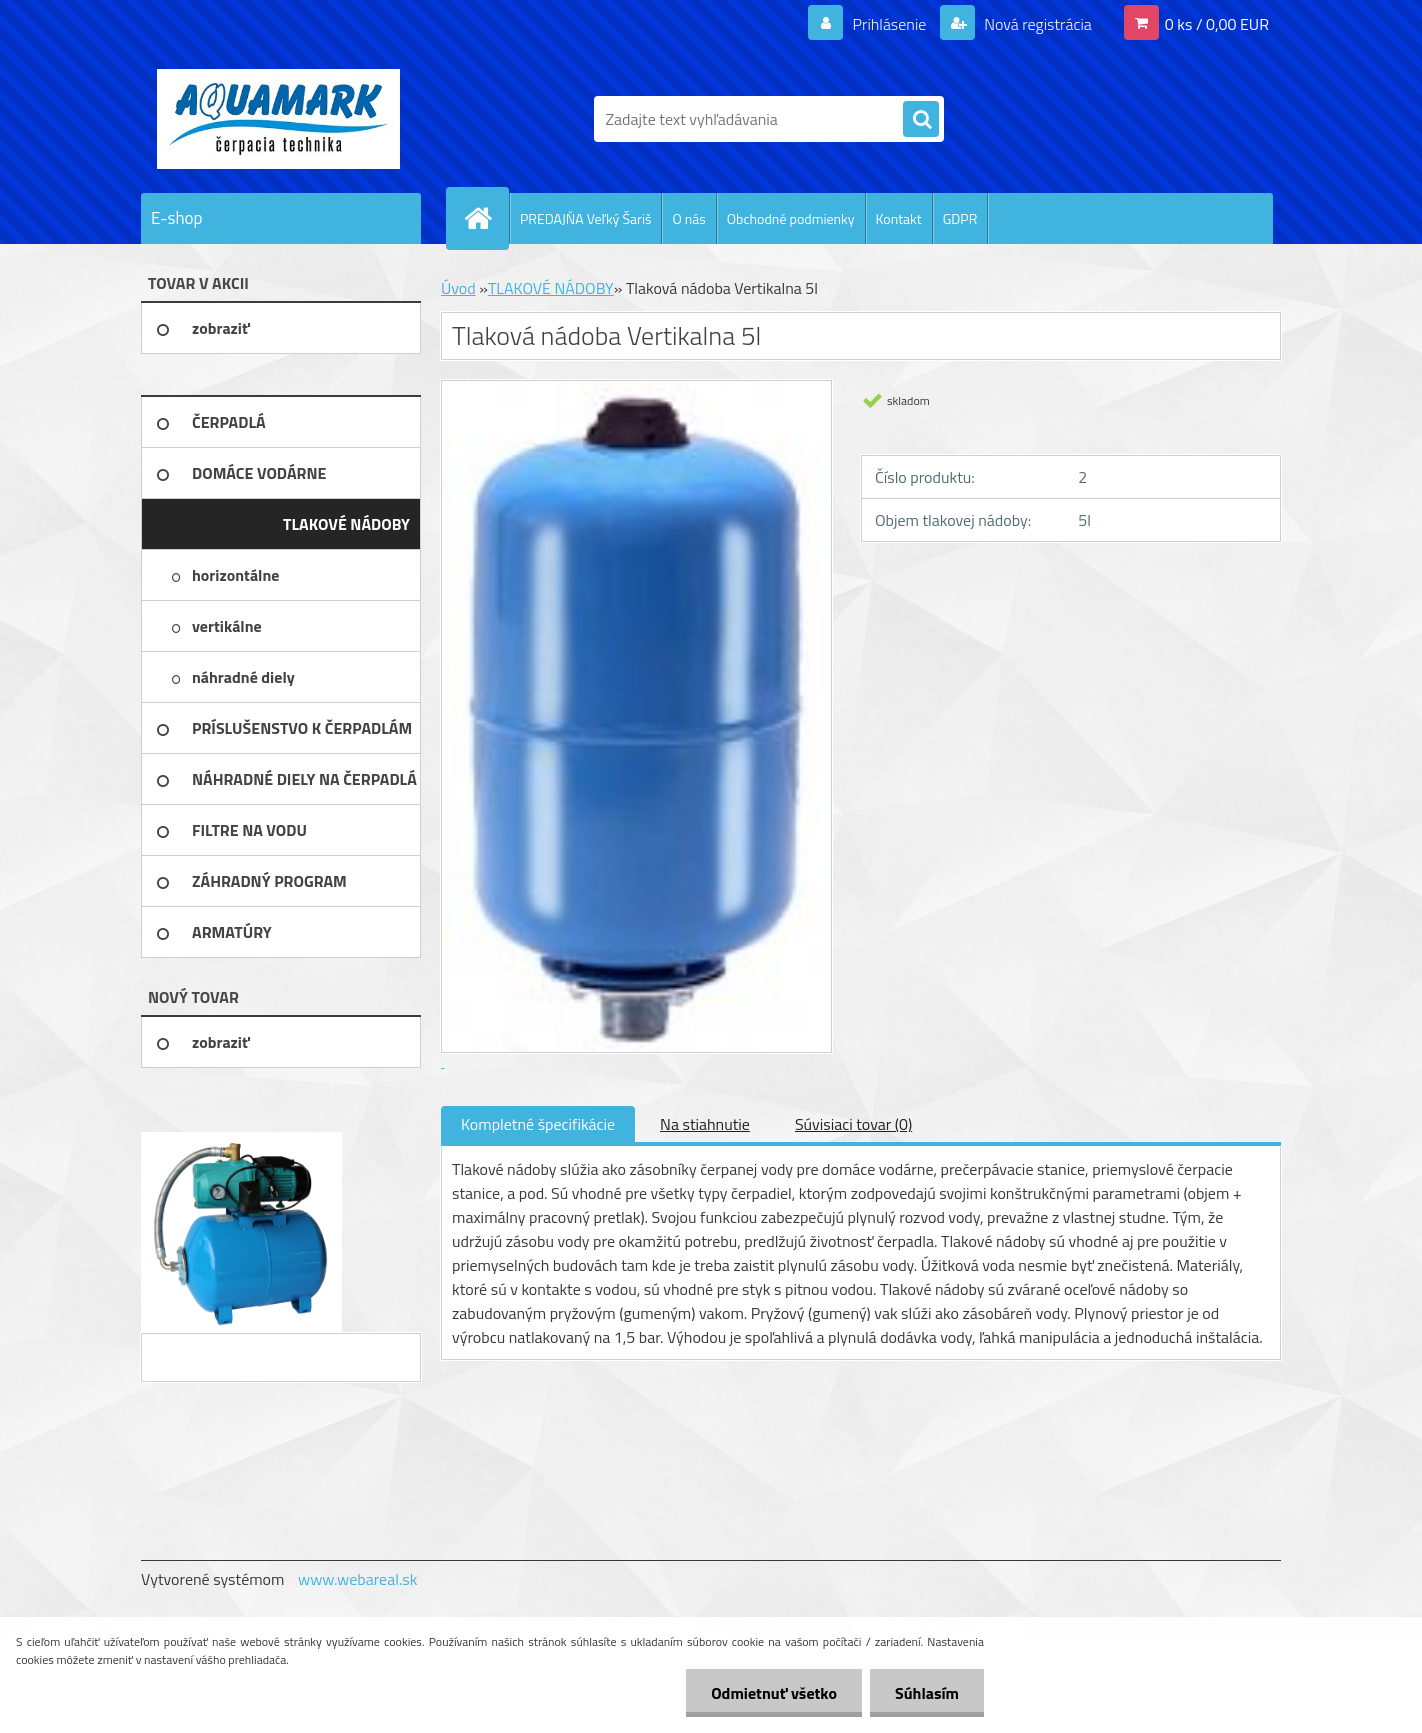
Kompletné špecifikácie (538, 1124)
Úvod (458, 288)
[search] (921, 120)
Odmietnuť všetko (774, 1693)
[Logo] (278, 119)
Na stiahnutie (705, 1124)
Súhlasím (927, 1693)
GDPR (960, 218)
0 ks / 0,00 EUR (1217, 24)
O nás (688, 218)
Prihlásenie (889, 24)
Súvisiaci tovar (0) (853, 1124)
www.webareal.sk (358, 1579)
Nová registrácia (1036, 24)
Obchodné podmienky (791, 218)
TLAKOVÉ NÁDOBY (551, 288)
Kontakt (899, 218)
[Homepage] (486, 218)
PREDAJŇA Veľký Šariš (585, 218)
